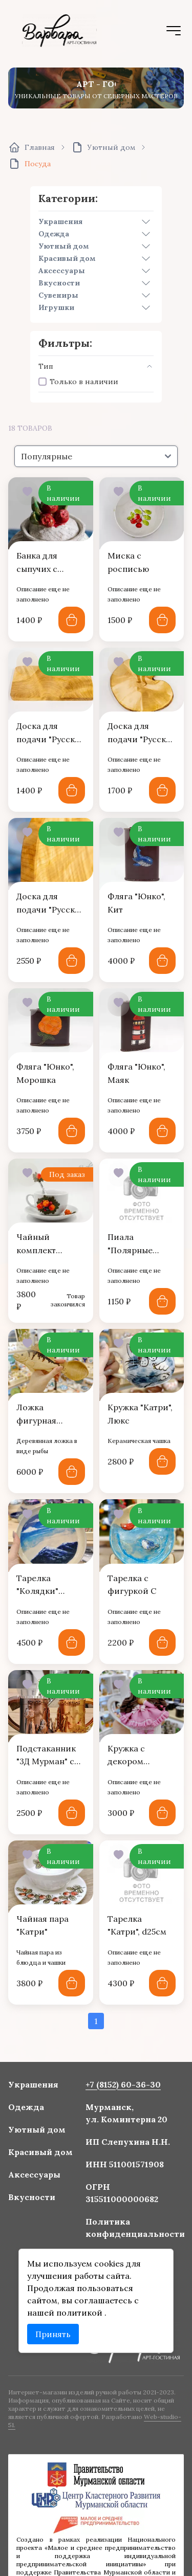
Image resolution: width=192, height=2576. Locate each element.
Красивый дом (67, 258)
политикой (83, 2297)
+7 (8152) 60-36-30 (118, 2107)
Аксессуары (61, 270)
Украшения (60, 221)
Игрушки (56, 307)
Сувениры (58, 295)
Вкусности (59, 282)
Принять (60, 2315)
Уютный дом (63, 246)
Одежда (53, 233)
